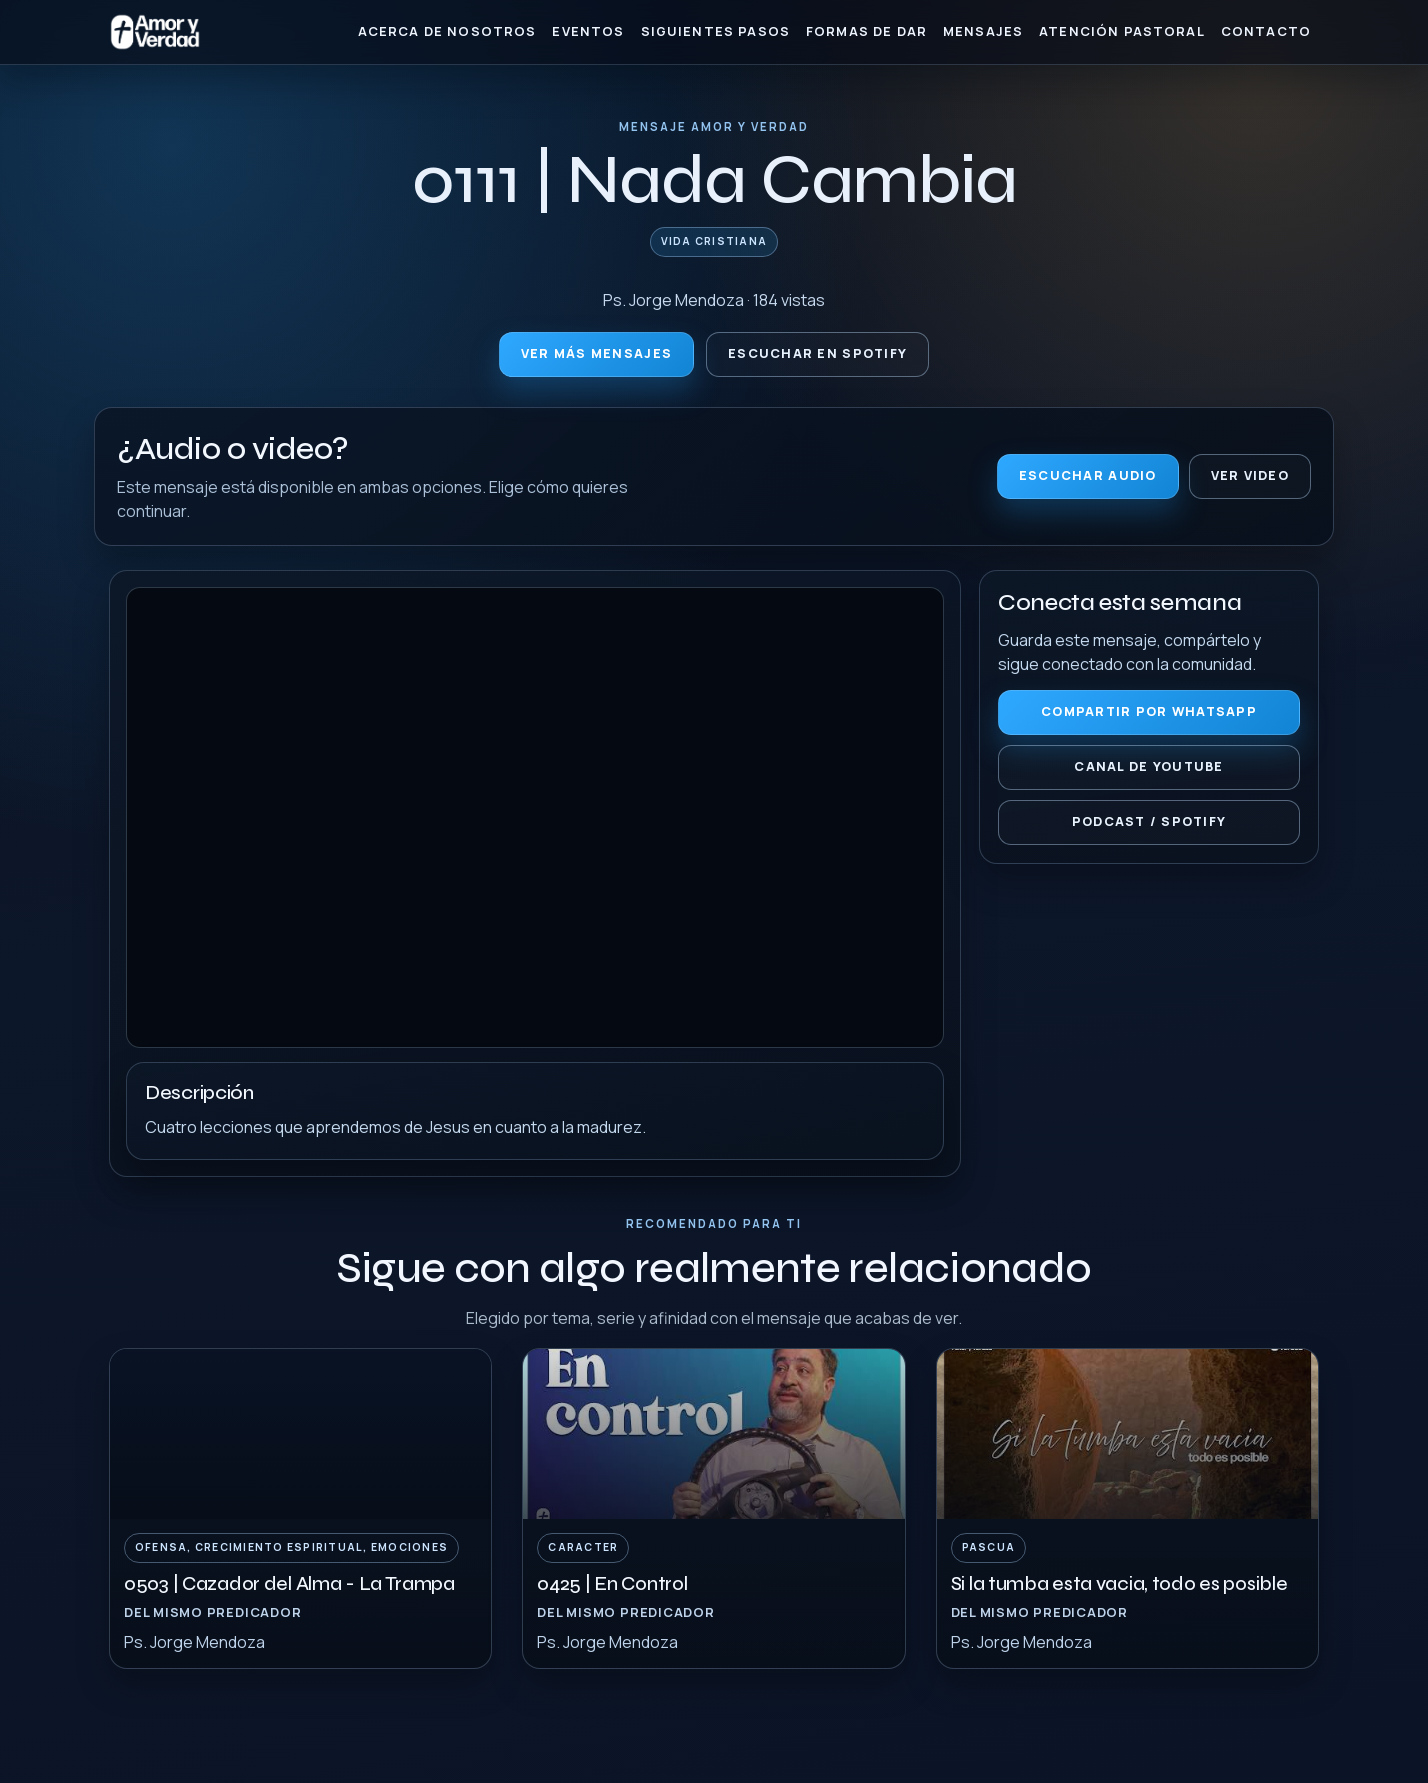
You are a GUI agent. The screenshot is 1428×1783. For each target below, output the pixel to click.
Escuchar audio (1088, 475)
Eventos (588, 31)
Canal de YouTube (1148, 766)
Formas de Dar (866, 31)
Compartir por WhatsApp (1149, 711)
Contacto (1266, 31)
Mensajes (983, 31)
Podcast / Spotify (1149, 821)
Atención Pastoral (1122, 31)
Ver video (1250, 475)
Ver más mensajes (596, 353)
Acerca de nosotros (447, 31)
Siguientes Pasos (715, 31)
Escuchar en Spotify (817, 353)
